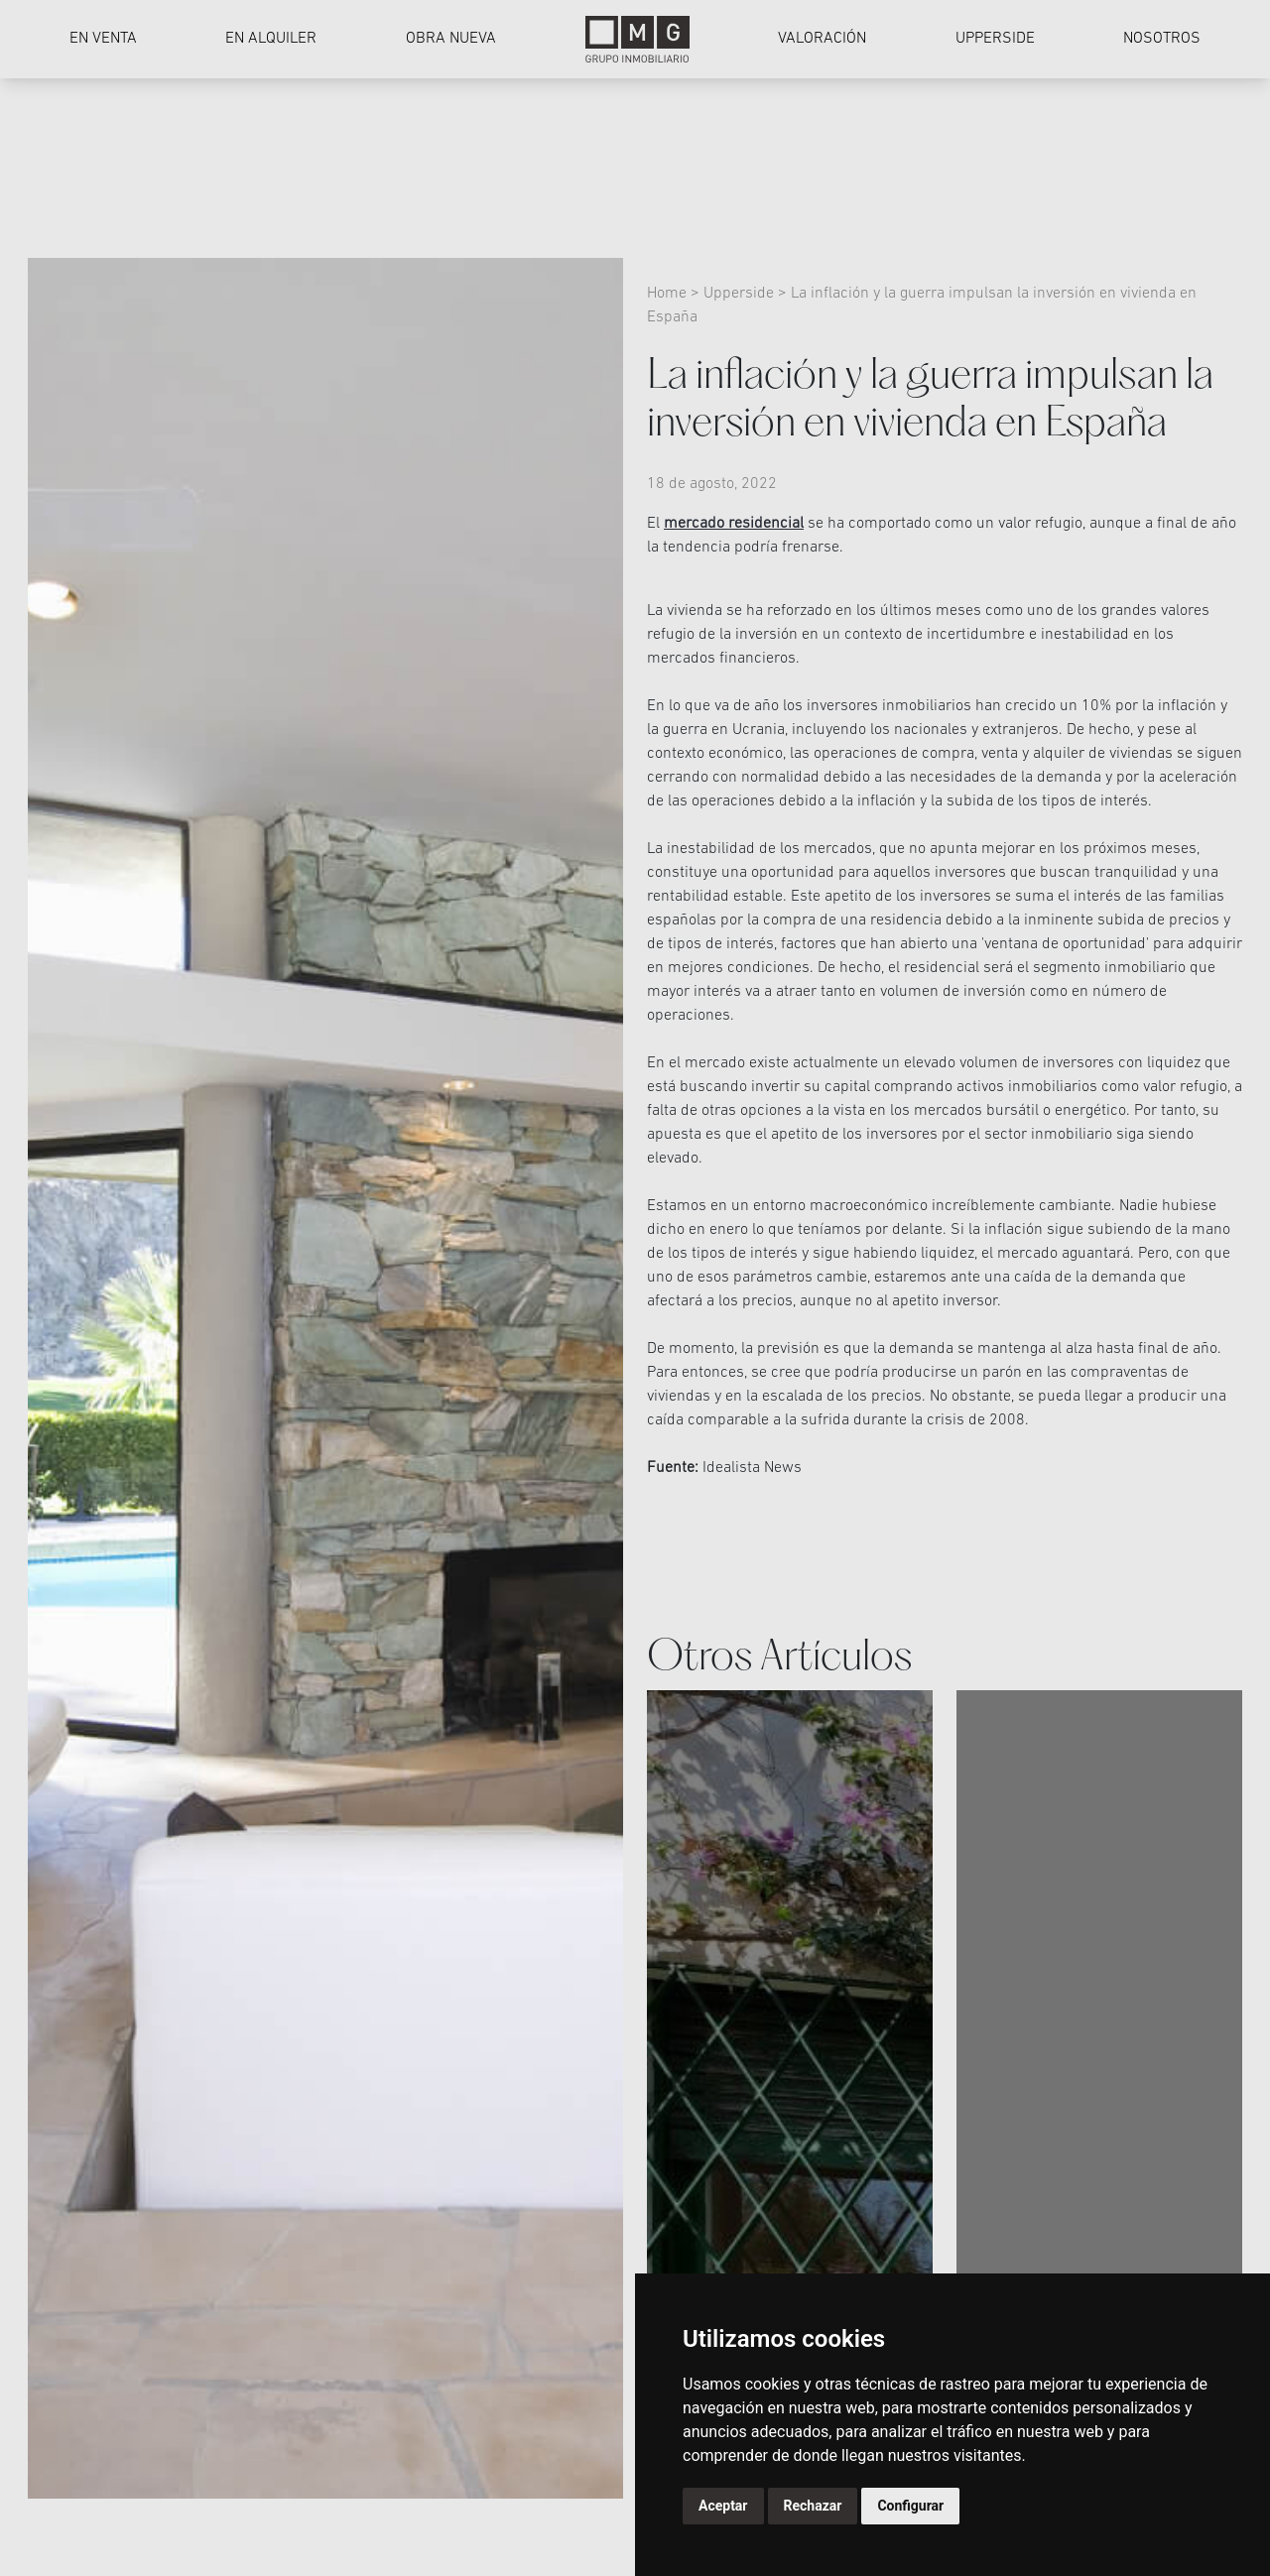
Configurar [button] (910, 2506)
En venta (103, 39)
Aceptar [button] (723, 2506)
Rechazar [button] (813, 2506)
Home (669, 294)
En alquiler (271, 39)
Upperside (995, 39)
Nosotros (1162, 39)
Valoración (822, 39)
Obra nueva (451, 39)
